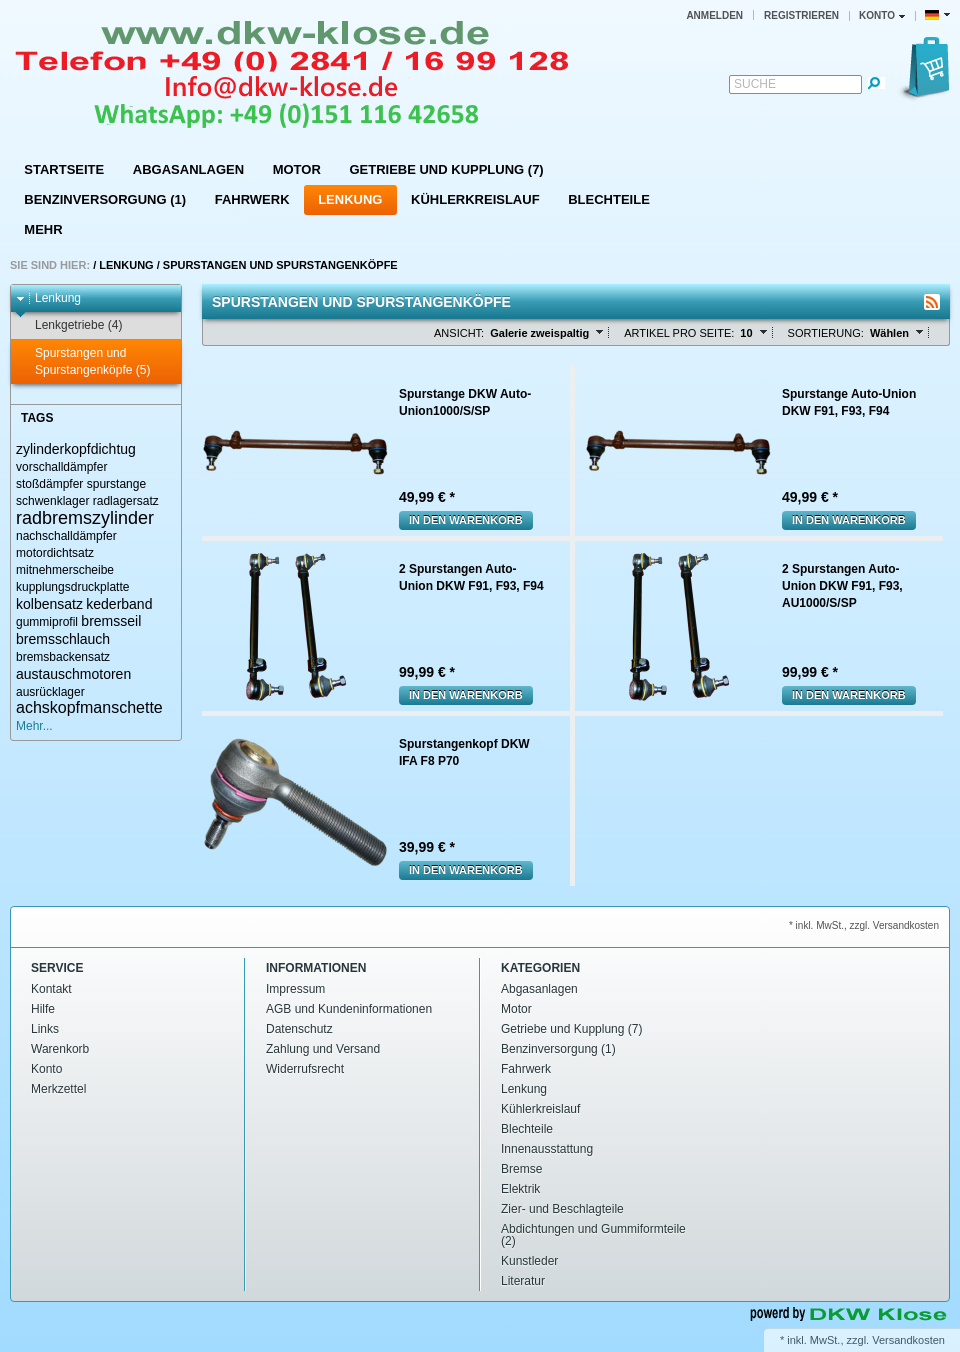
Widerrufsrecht (305, 1069)
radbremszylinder (85, 518)
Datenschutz (299, 1029)
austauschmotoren (73, 674)
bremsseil (111, 621)
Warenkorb (60, 1049)
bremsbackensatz (63, 657)
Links (45, 1029)
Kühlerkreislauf (475, 199)
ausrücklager (50, 692)
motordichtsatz (55, 553)
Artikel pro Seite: (679, 333)
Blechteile (609, 199)
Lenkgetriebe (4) (69, 325)
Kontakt (51, 989)
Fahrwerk (252, 199)
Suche (755, 84)
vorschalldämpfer (61, 467)
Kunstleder (529, 1261)
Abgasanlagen (188, 169)
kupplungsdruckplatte (72, 587)
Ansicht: (459, 333)
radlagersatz (126, 501)
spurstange (116, 484)
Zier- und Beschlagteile (562, 1209)
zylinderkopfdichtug (76, 449)
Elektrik (520, 1189)
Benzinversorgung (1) (105, 199)
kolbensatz (49, 604)
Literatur (523, 1281)
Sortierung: (826, 333)
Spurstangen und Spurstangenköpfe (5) (83, 361)
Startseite (64, 169)
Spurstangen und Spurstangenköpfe (280, 265)
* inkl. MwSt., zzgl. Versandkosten (864, 925)
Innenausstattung (547, 1149)
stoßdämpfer (49, 484)
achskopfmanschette (89, 707)
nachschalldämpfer (66, 536)
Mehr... (34, 726)
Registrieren (801, 15)
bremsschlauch (63, 639)
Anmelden (714, 15)
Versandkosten (908, 1340)
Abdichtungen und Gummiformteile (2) (593, 1235)
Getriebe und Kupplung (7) (446, 169)
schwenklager (52, 501)
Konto (46, 1069)
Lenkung (350, 199)
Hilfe (43, 1009)
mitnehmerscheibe (65, 570)
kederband (119, 604)
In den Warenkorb (466, 520)
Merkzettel (58, 1089)
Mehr (43, 229)
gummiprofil (47, 622)
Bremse (521, 1169)
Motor (297, 169)
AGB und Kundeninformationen (349, 1009)
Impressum (295, 989)
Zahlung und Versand (323, 1049)
